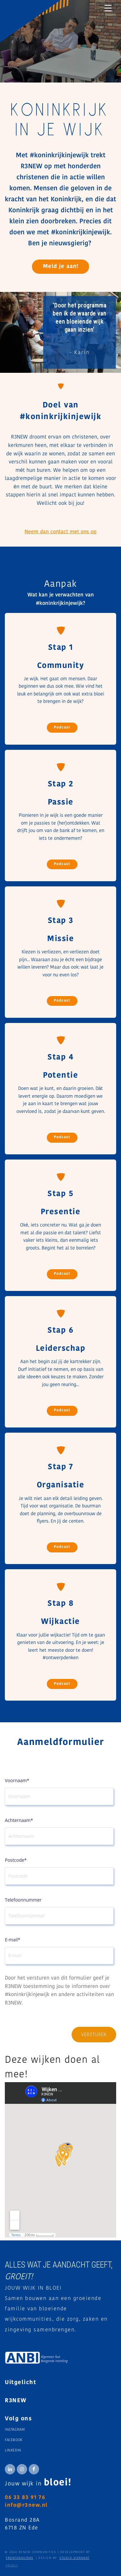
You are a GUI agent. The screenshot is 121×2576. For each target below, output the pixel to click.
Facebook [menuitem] (14, 2440)
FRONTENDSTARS (20, 2558)
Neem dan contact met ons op (60, 532)
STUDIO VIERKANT (74, 2558)
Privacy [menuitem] (12, 2565)
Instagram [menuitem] (15, 2430)
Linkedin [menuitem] (13, 2450)
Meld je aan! (60, 266)
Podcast (62, 727)
